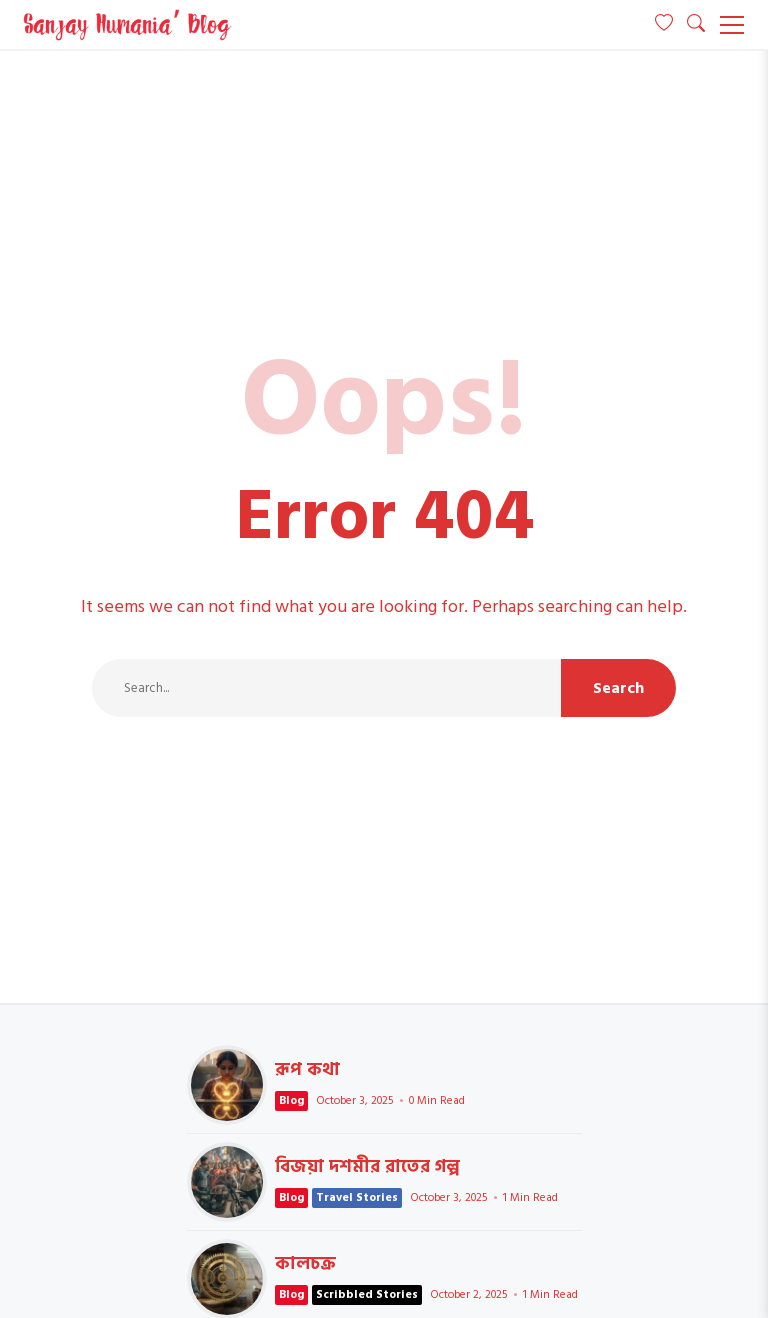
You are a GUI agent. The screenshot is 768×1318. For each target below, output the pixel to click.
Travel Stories (357, 1197)
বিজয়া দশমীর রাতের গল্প (227, 1182)
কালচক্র (305, 1263)
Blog (291, 1100)
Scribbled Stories (367, 1294)
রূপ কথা (227, 1085)
